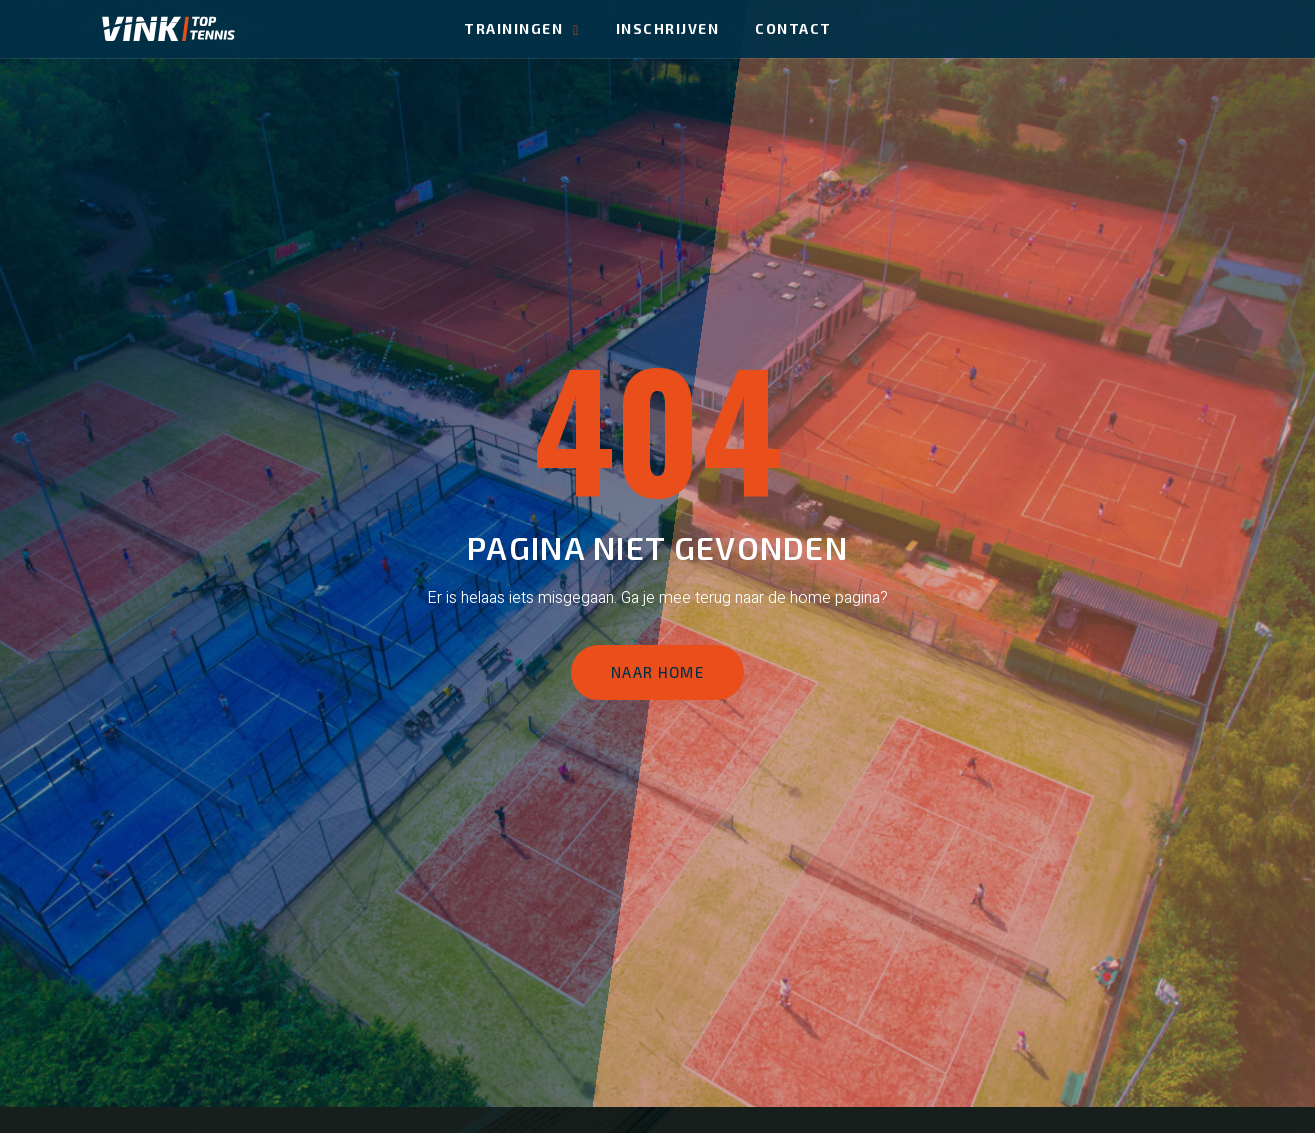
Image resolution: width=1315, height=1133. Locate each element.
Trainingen (522, 29)
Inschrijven (668, 28)
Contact (793, 28)
